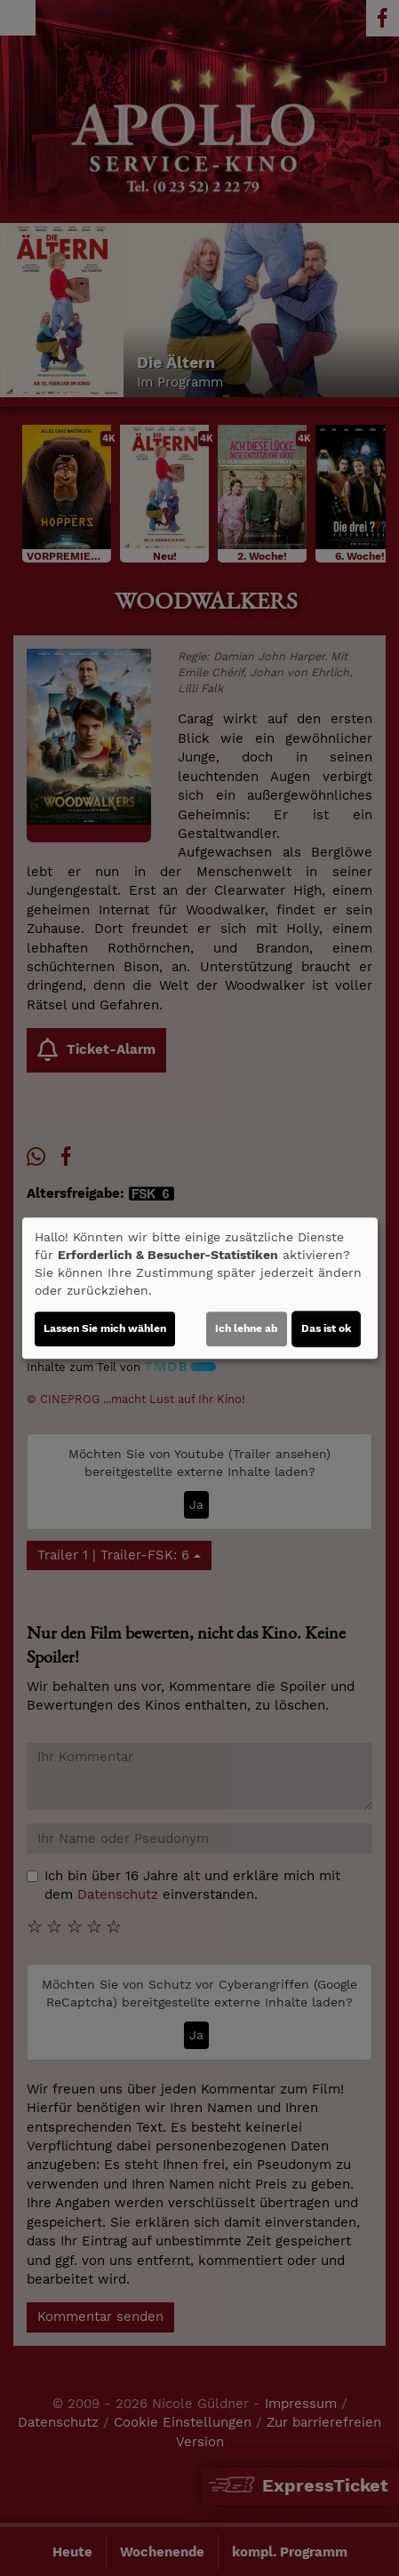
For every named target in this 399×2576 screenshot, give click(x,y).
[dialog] (200, 1288)
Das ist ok (326, 1328)
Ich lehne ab (246, 1328)
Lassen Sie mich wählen (105, 1328)
